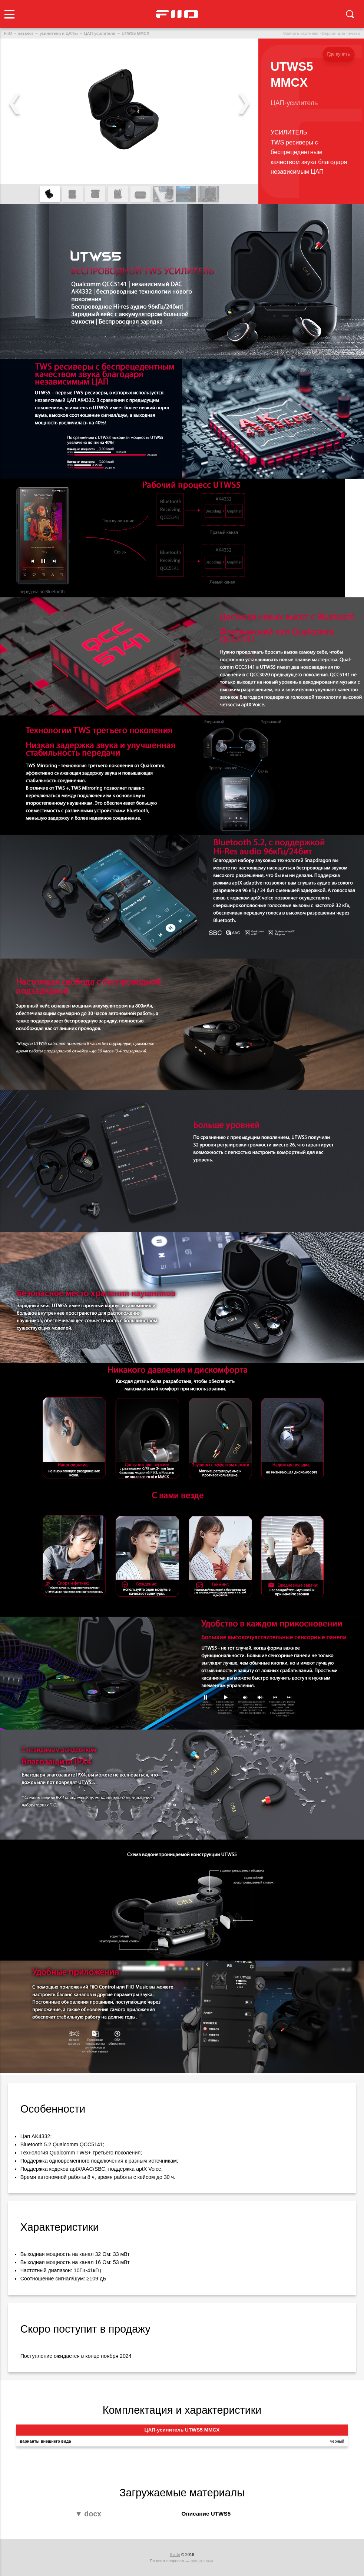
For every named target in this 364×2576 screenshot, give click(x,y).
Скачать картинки (300, 33)
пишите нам (202, 2561)
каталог (25, 33)
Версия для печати (341, 33)
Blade (175, 2554)
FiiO (8, 33)
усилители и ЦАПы (59, 33)
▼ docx (88, 2514)
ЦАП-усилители (99, 33)
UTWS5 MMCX (135, 33)
